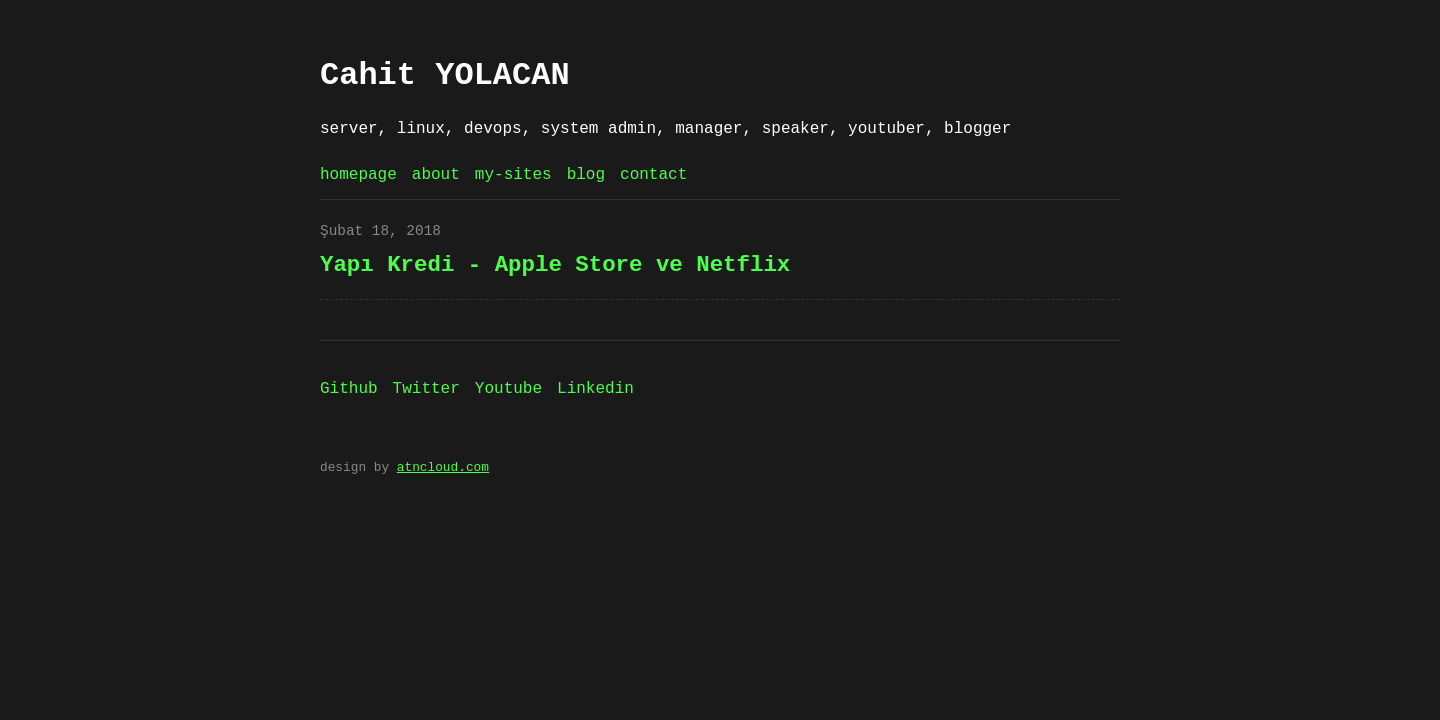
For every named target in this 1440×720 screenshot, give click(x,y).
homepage (358, 175)
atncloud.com (443, 467)
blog (586, 175)
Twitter (426, 389)
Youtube (508, 389)
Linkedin (595, 389)
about (436, 175)
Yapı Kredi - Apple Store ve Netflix (555, 265)
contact (653, 175)
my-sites (513, 175)
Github (349, 389)
